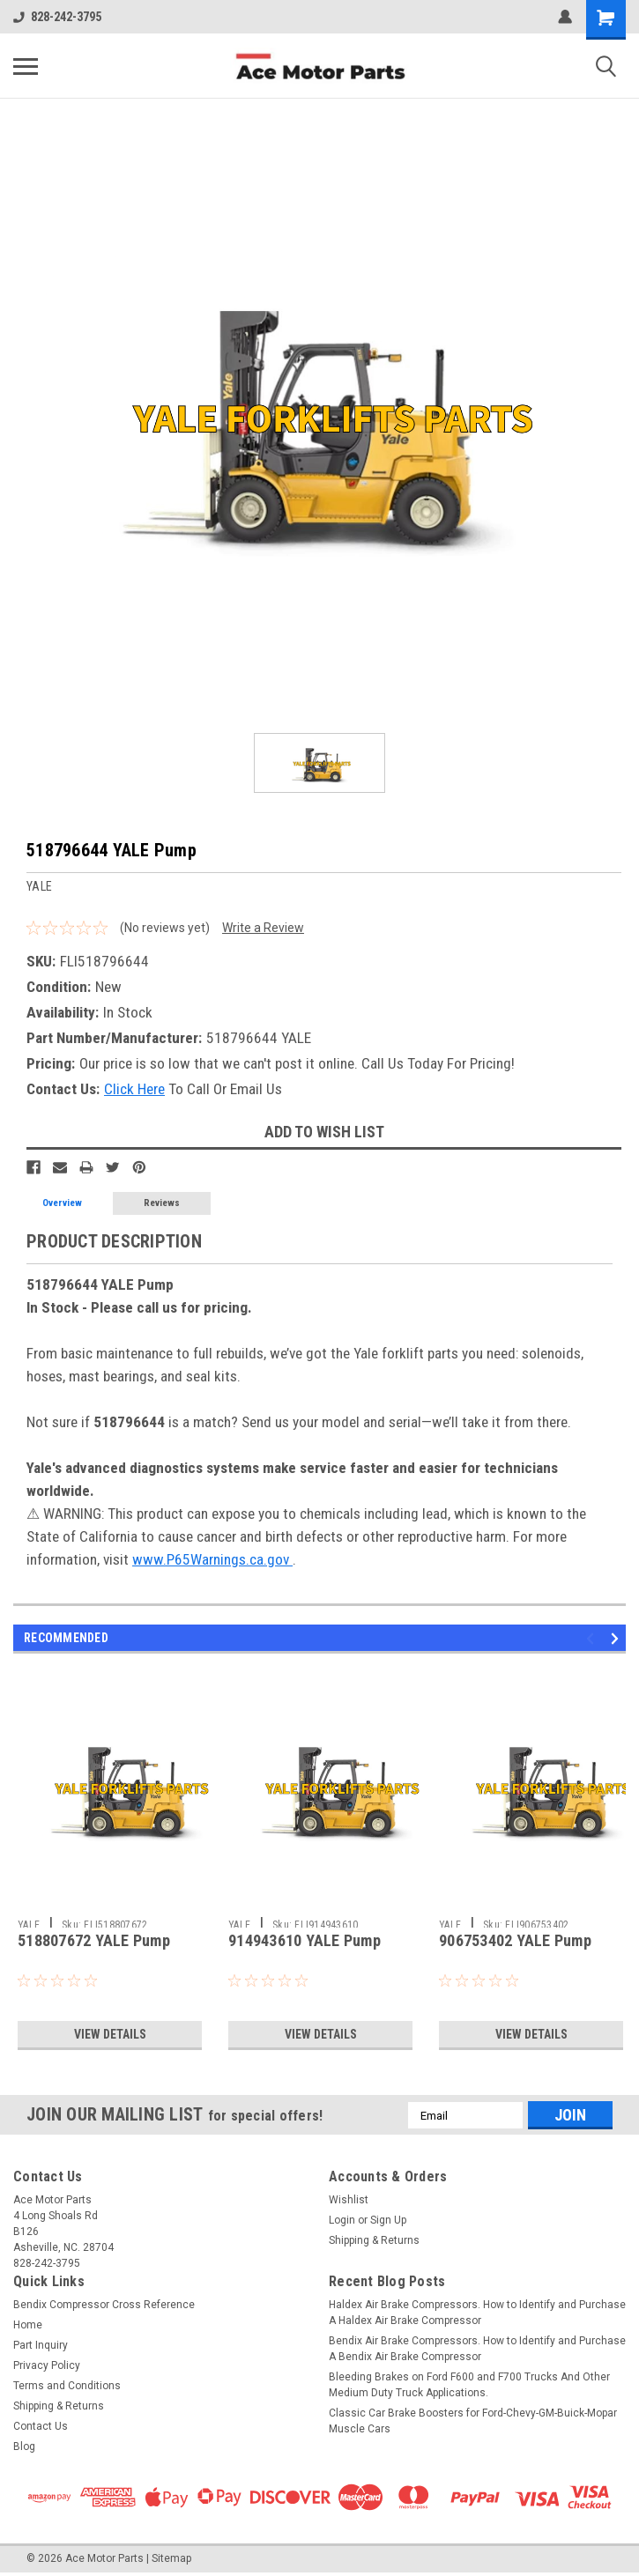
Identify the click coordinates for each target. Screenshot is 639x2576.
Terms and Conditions (67, 2386)
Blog (24, 2446)
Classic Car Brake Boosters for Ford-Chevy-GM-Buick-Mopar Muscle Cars (473, 2421)
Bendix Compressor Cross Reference (104, 2304)
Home (27, 2325)
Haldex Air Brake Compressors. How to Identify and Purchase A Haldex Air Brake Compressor (477, 2312)
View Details (110, 2034)
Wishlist (348, 2200)
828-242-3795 (57, 17)
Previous (592, 1638)
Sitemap (171, 2558)
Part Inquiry (40, 2345)
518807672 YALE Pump (94, 1940)
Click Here (134, 1089)
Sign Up (388, 2220)
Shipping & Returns (374, 2240)
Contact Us (40, 2426)
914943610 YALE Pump (304, 1940)
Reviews (162, 1203)
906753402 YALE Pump (515, 1940)
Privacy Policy (46, 2365)
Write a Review (263, 928)
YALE (29, 1925)
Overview (62, 1203)
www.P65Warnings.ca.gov (212, 1559)
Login (342, 2220)
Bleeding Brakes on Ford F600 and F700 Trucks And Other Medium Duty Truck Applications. (469, 2385)
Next (617, 1638)
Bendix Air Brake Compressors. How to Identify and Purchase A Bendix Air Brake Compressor (477, 2349)
